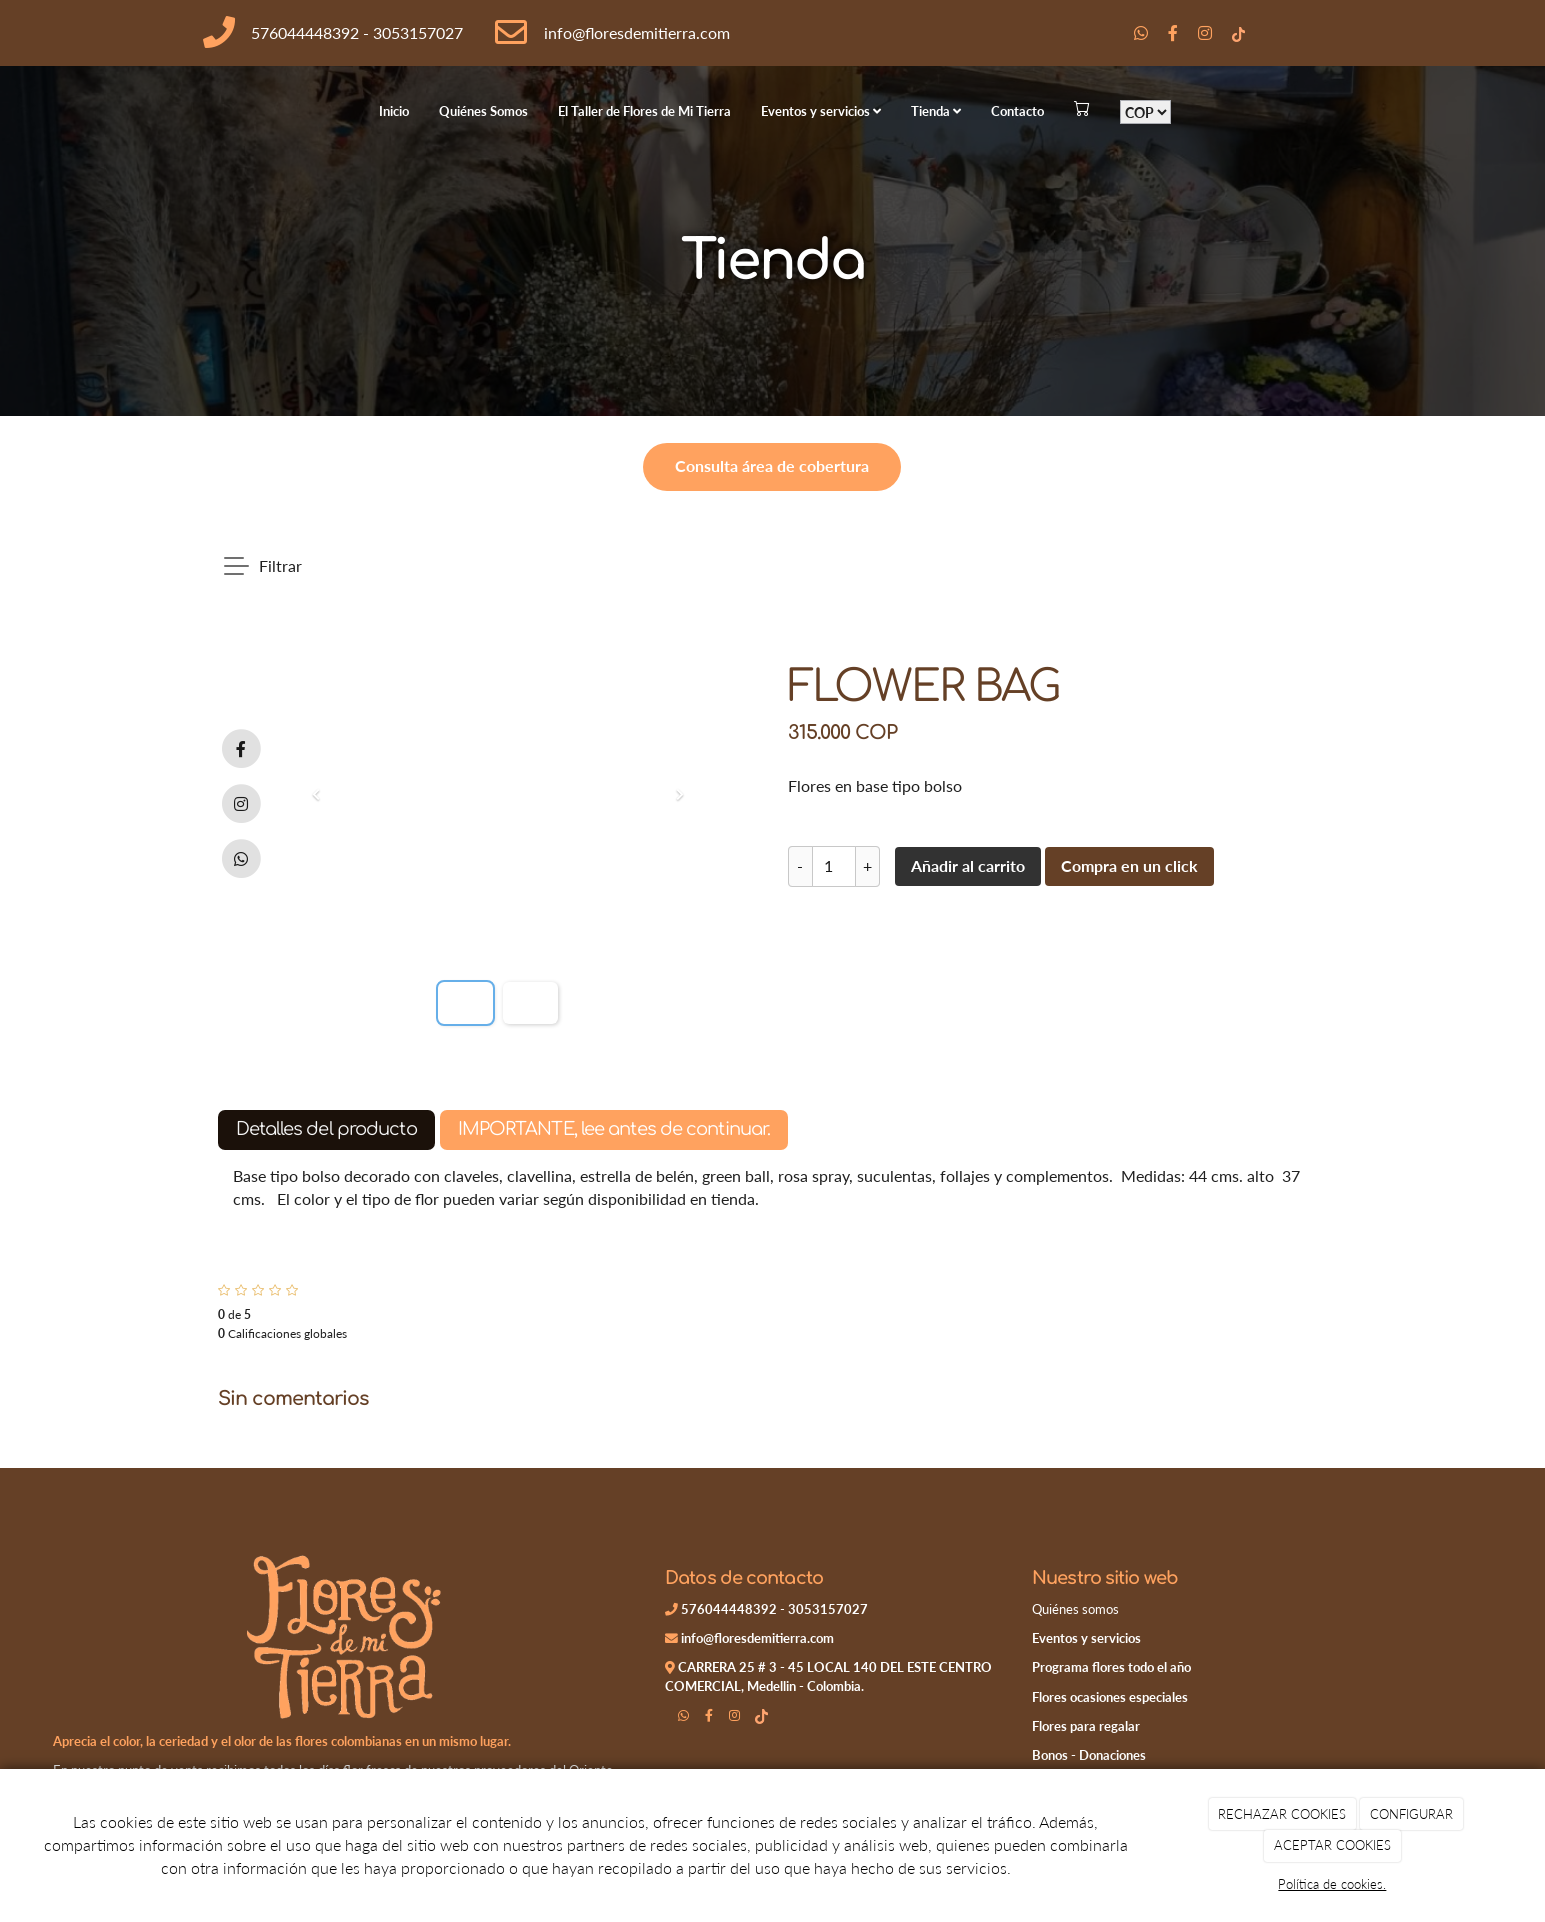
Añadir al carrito (968, 865)
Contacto (1017, 111)
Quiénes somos (1075, 1609)
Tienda (936, 111)
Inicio (394, 111)
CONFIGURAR (1411, 1814)
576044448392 (305, 32)
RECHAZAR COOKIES (1282, 1814)
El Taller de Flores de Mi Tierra (644, 111)
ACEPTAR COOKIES (1332, 1845)
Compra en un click (1129, 865)
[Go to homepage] (10, 111)
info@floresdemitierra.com (637, 32)
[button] (316, 795)
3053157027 (418, 32)
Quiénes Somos (483, 111)
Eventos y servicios (821, 111)
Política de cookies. (1332, 1884)
